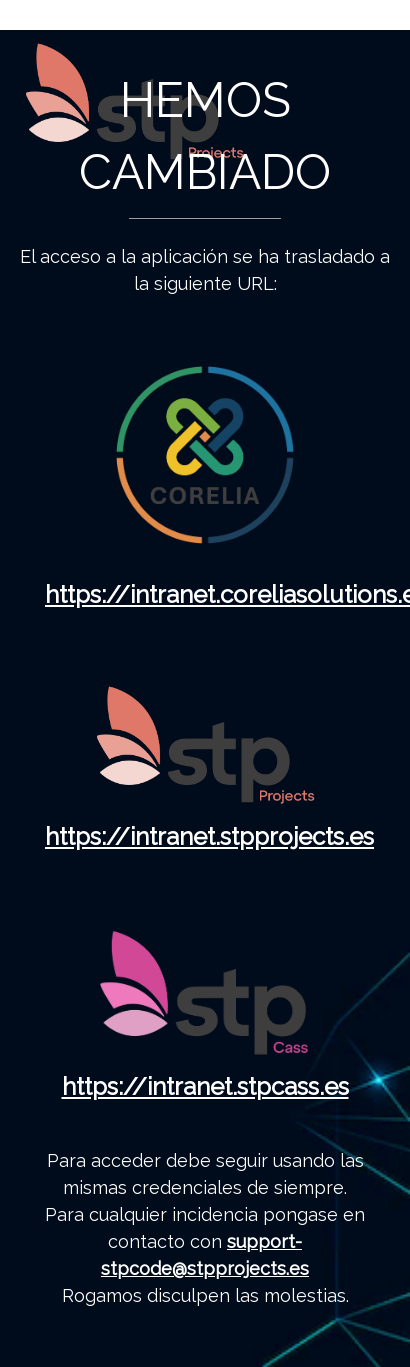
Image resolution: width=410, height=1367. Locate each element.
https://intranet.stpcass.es (205, 1086)
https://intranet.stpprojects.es (209, 836)
